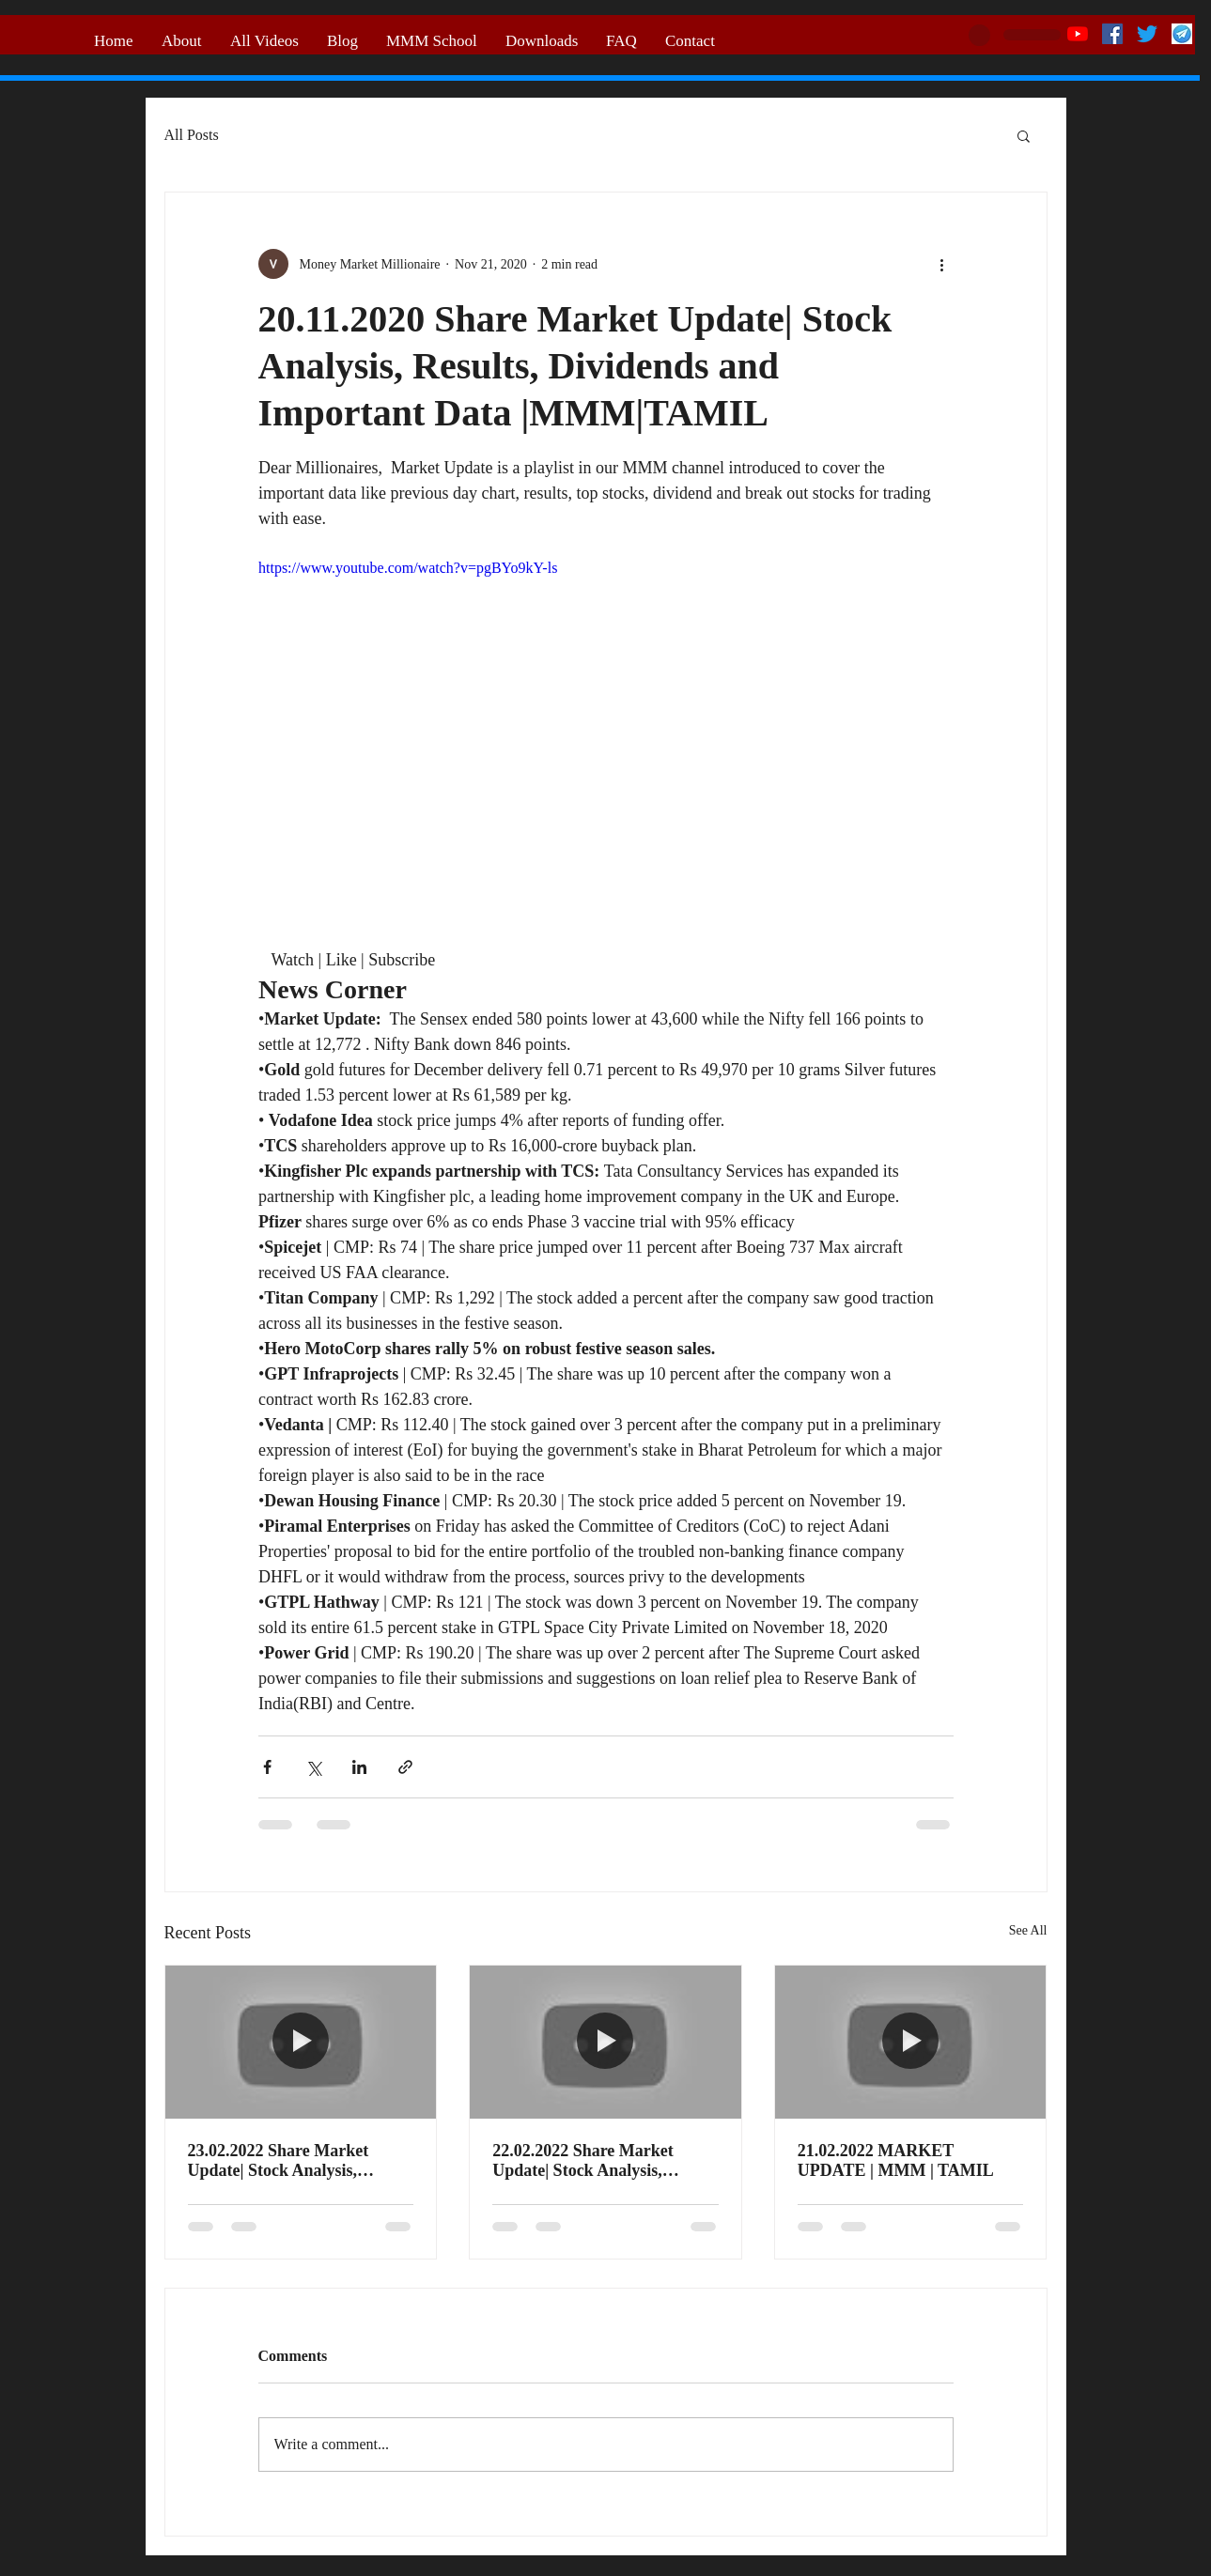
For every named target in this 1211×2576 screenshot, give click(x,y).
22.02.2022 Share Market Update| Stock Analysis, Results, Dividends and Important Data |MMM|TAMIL (583, 2161)
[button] (1023, 135)
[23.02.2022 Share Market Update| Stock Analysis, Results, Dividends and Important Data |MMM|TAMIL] (301, 2042)
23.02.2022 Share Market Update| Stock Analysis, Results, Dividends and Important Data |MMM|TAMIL (278, 2161)
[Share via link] (405, 1767)
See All (1028, 1930)
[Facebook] (1112, 33)
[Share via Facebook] (267, 1767)
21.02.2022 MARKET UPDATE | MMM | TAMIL (896, 2160)
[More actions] (942, 264)
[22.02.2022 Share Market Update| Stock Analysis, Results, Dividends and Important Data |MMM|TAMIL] (605, 2042)
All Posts (191, 135)
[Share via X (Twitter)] (313, 1767)
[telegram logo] (1182, 33)
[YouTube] (1077, 33)
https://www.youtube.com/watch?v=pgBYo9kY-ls (407, 568)
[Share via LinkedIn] (359, 1767)
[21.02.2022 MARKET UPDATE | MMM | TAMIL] (911, 2042)
